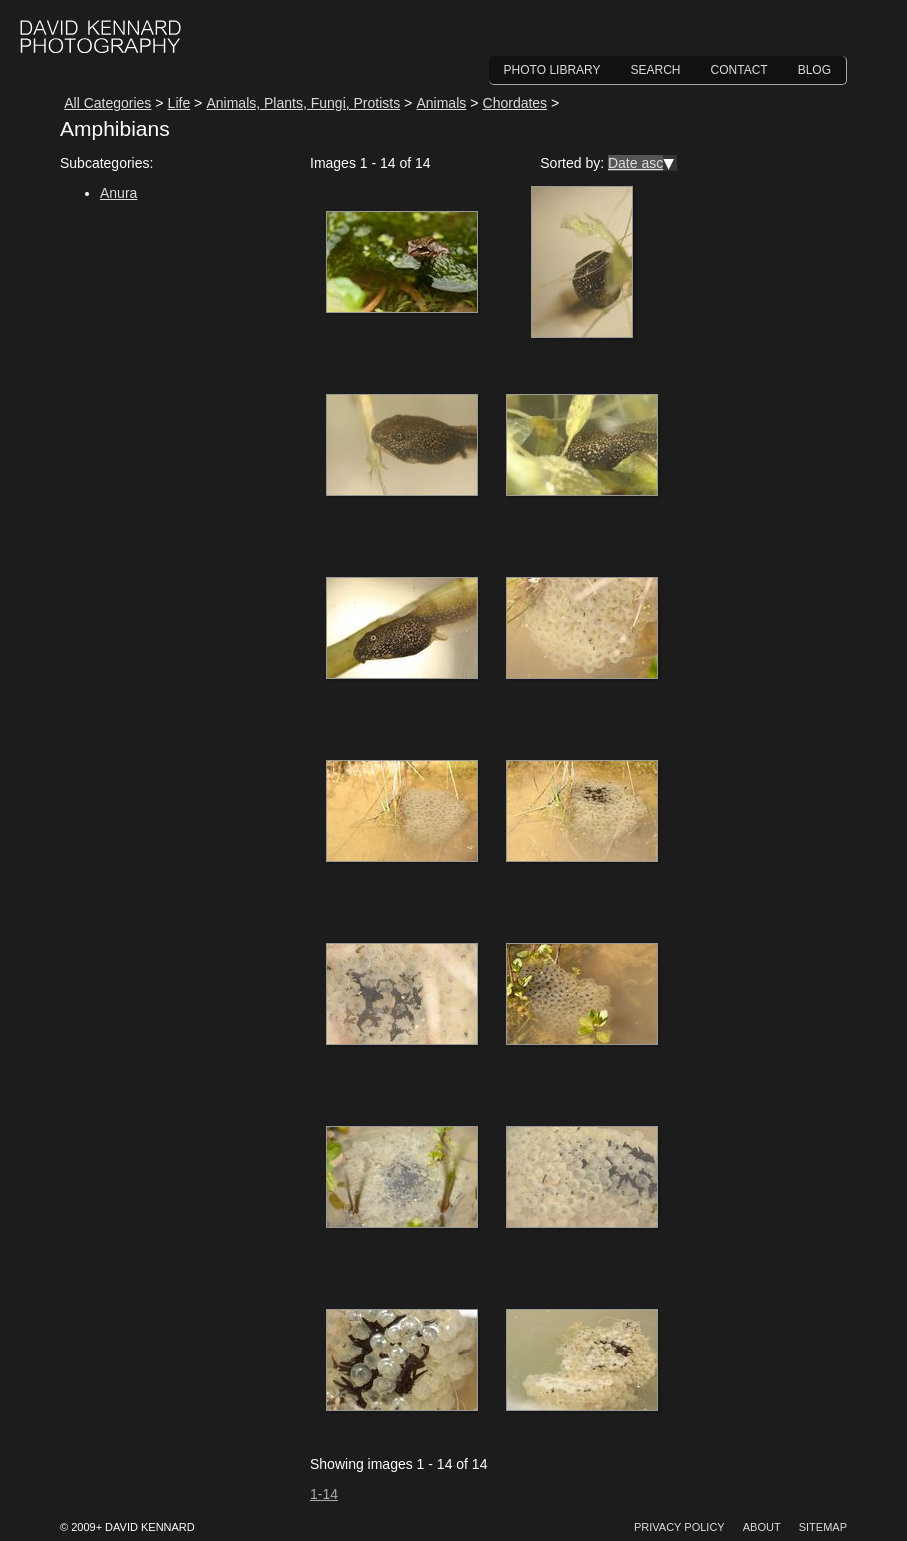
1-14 (324, 1494)
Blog (814, 70)
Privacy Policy (679, 1527)
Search (656, 70)
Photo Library (552, 70)
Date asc (635, 163)
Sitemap (823, 1527)
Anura (118, 193)
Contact (739, 70)
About (762, 1527)
